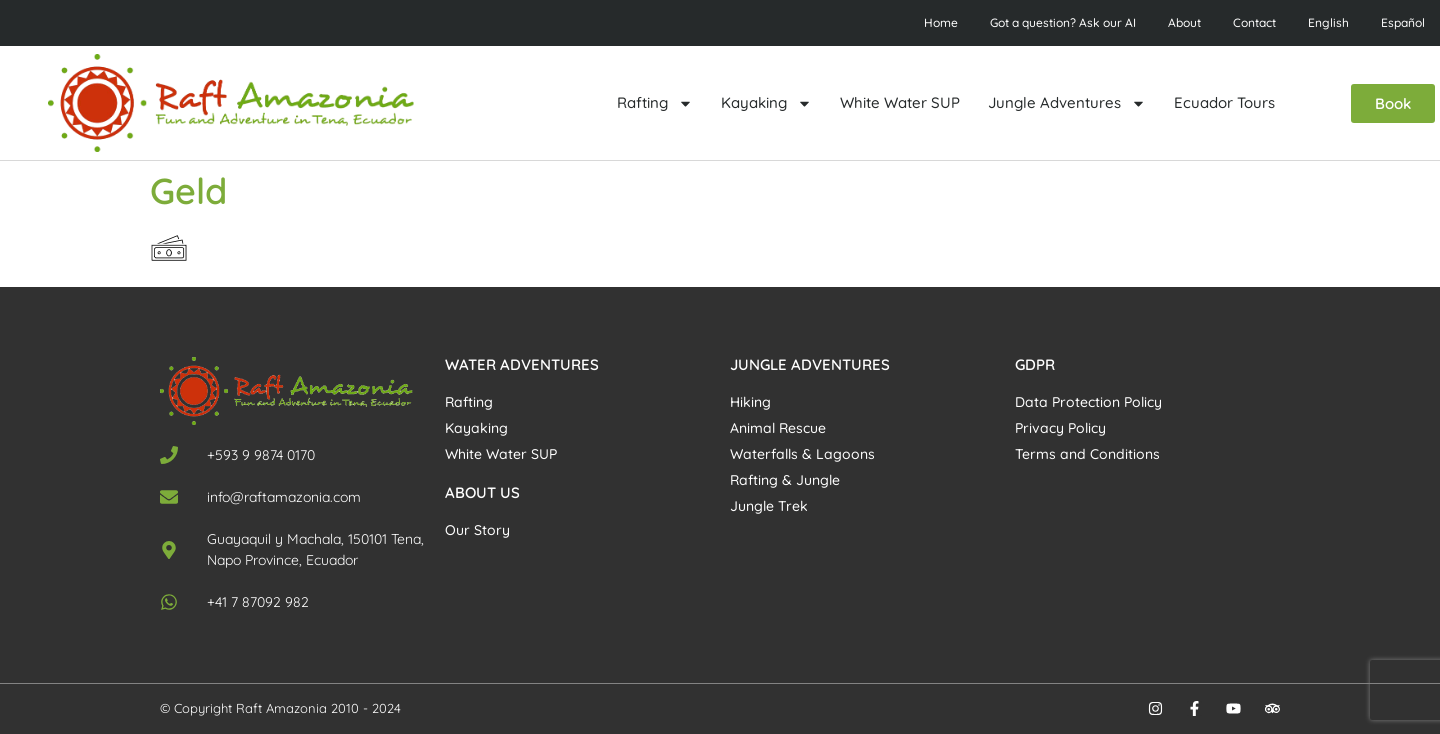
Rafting (655, 103)
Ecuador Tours (1224, 102)
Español (1403, 22)
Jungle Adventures (1067, 103)
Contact (1254, 22)
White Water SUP (900, 102)
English (1328, 22)
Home (941, 22)
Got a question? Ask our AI (1063, 22)
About (1184, 22)
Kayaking (766, 103)
